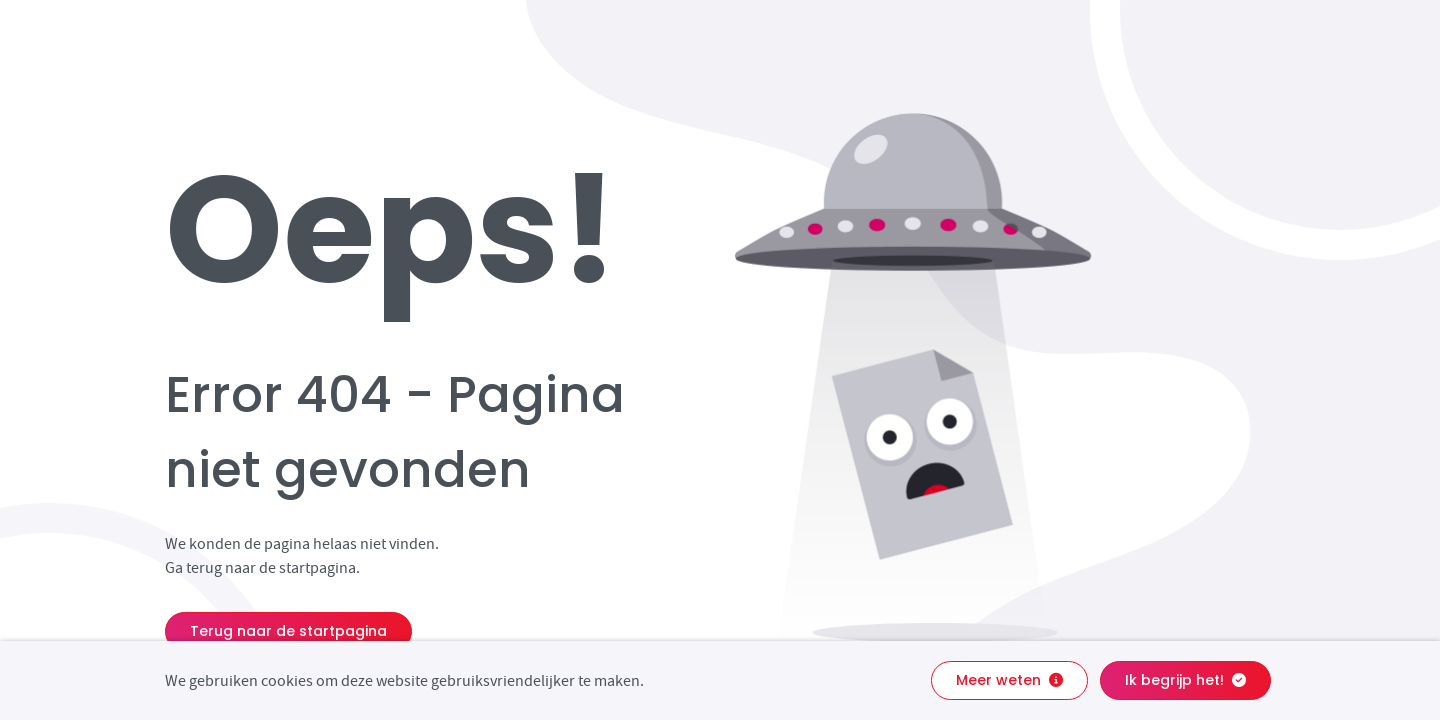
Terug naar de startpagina (288, 631)
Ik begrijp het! (1185, 680)
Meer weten (1009, 680)
